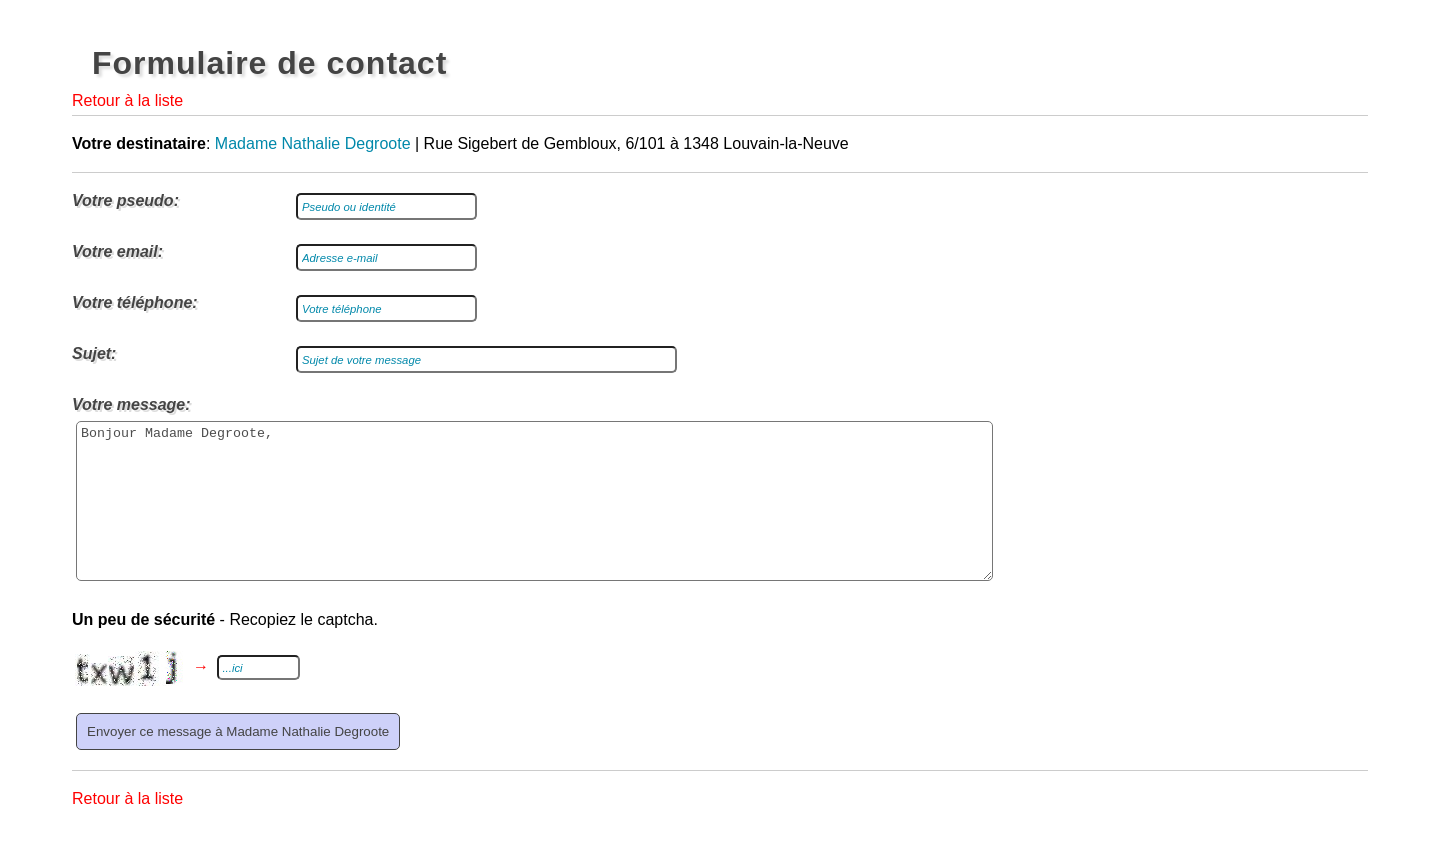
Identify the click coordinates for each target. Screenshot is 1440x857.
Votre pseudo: (125, 200)
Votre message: (131, 404)
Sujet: (94, 353)
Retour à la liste (127, 100)
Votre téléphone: (135, 302)
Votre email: (117, 251)
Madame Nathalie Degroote (313, 143)
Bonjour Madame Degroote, (534, 516)
